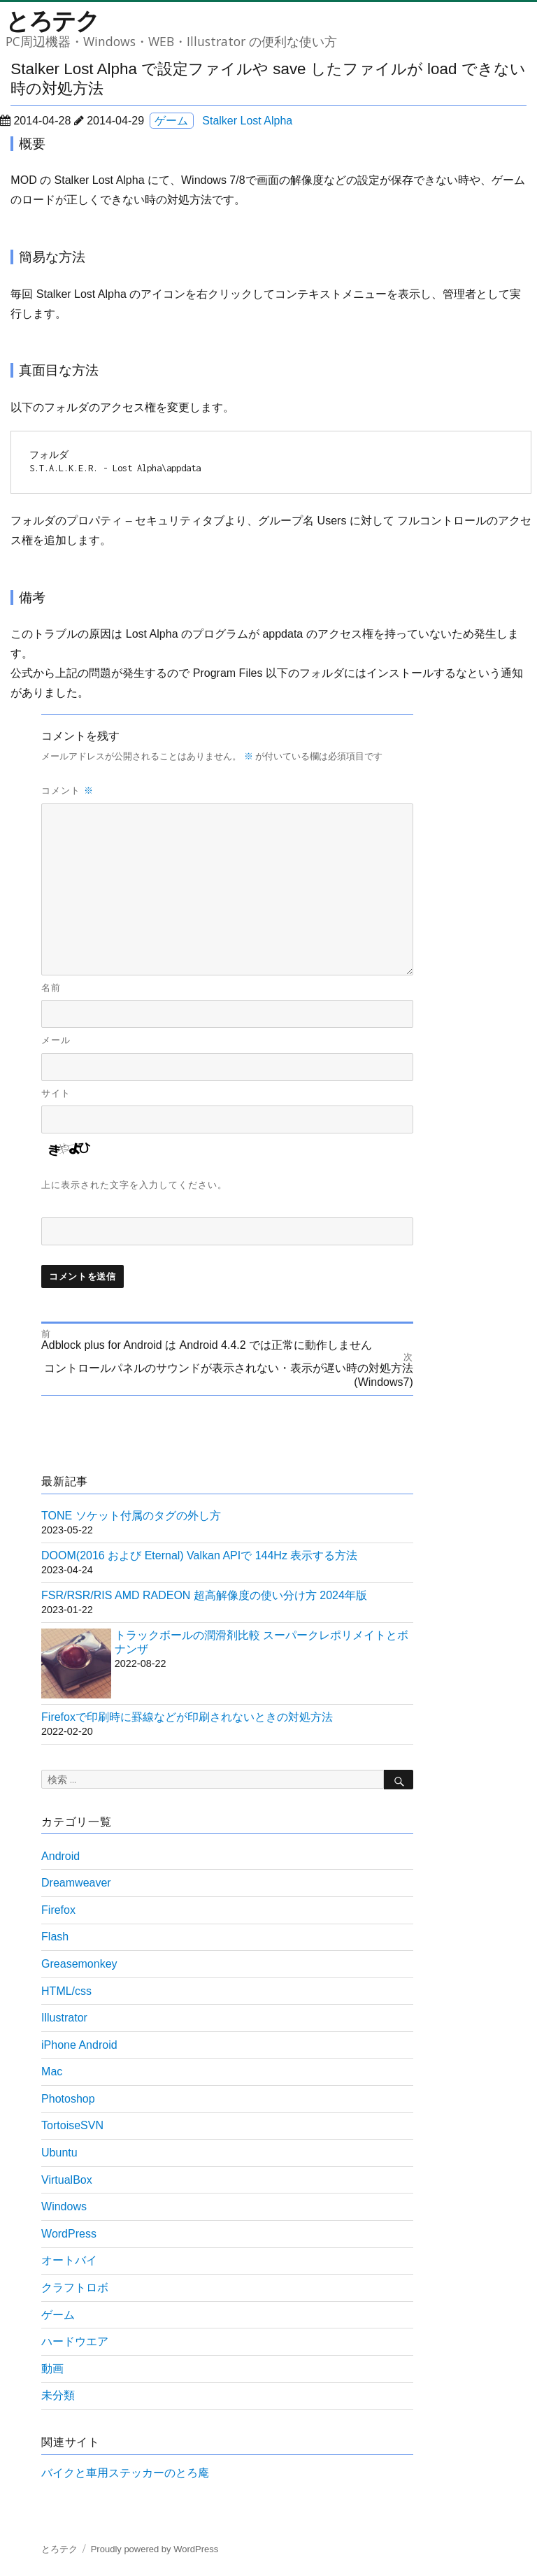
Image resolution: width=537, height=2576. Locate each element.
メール (56, 1040)
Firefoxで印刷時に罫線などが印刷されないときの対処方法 (187, 1717)
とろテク (52, 20)
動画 (52, 2369)
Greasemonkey (79, 1964)
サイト (56, 1093)
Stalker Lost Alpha (247, 121)
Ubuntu (59, 2153)
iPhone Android (79, 2045)
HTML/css (66, 1991)
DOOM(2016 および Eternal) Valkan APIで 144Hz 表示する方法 (199, 1555)
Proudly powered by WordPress (155, 2549)
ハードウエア (74, 2341)
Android (60, 1856)
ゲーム (171, 121)
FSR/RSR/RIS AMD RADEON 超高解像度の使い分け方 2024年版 (204, 1595)
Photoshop (68, 2099)
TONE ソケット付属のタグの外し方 (131, 1516)
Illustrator (64, 2018)
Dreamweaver (76, 1883)
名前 (51, 987)
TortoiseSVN (72, 2125)
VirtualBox (66, 2180)
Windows (64, 2206)
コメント (67, 790)
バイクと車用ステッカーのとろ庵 (125, 2473)
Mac (51, 2071)
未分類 (58, 2395)
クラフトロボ (74, 2288)
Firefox (58, 1910)
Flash (55, 1936)
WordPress (68, 2234)
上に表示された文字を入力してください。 (134, 1185)
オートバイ (69, 2260)
